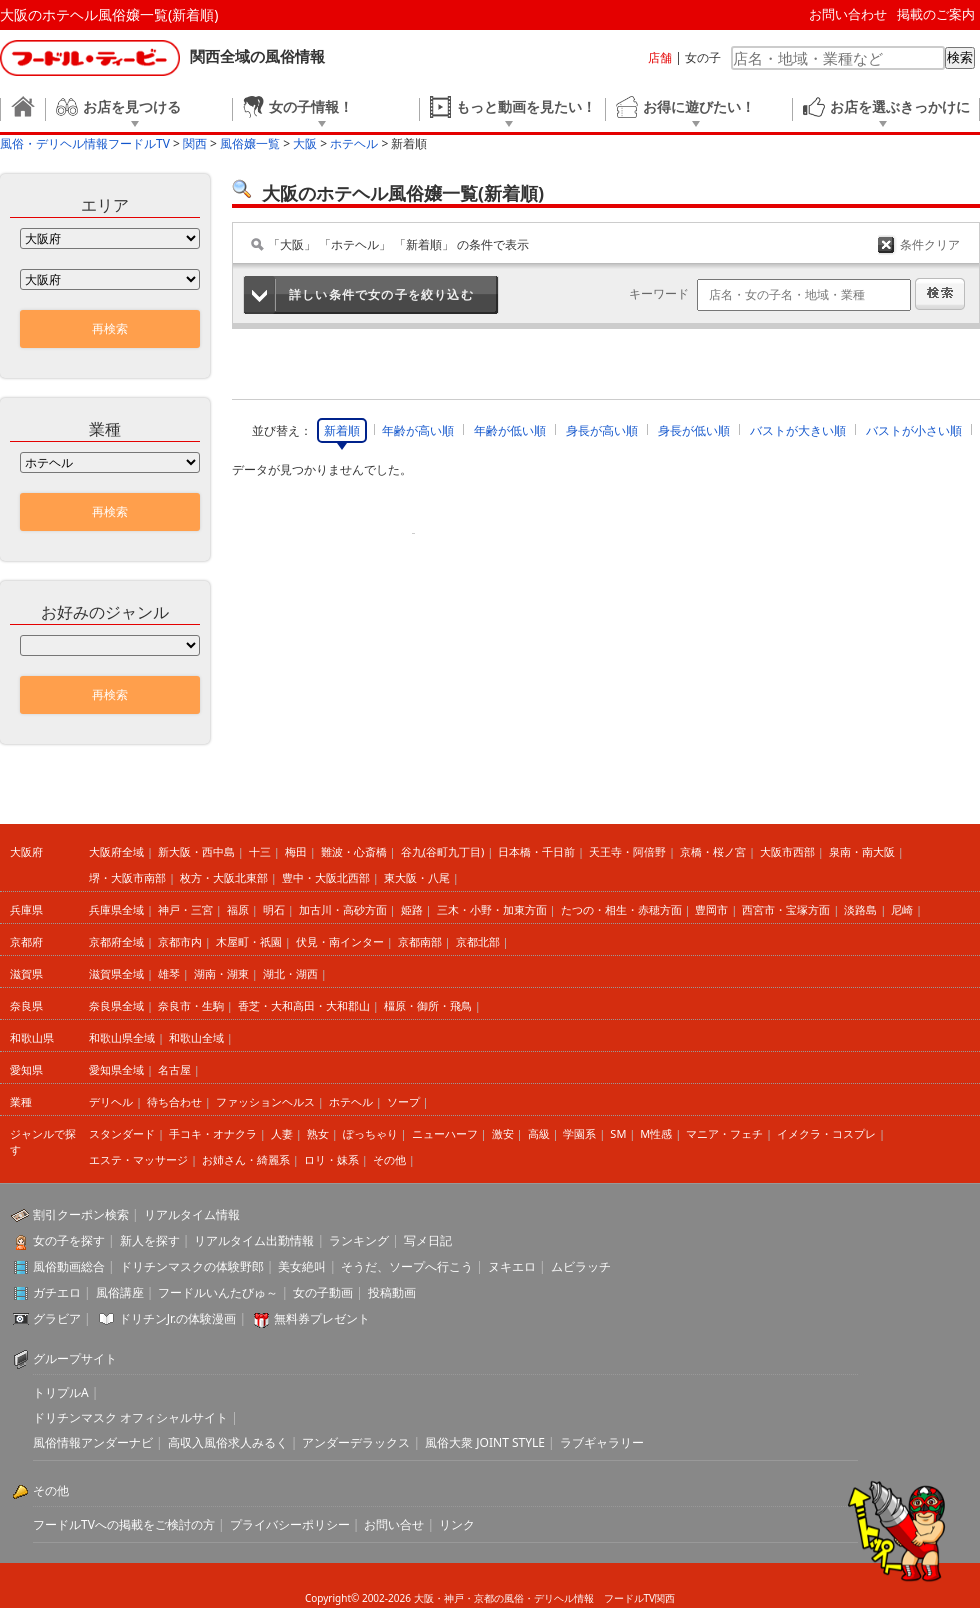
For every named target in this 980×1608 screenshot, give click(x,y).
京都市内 (180, 941)
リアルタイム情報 (192, 1214)
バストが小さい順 (914, 430)
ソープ (403, 1101)
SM (618, 1133)
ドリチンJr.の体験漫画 (178, 1318)
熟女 (318, 1133)
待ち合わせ (174, 1101)
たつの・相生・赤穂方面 (621, 909)
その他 (389, 1159)
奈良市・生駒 (191, 1005)
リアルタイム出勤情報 (254, 1240)
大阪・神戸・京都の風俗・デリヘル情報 (504, 1598)
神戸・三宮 (185, 909)
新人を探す (150, 1240)
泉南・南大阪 (862, 851)
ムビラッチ (581, 1266)
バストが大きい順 (798, 430)
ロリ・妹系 (331, 1159)
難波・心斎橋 (354, 851)
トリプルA (61, 1392)
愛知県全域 (116, 1069)
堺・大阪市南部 (127, 877)
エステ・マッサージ (138, 1159)
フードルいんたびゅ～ (218, 1292)
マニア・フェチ (724, 1133)
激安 (503, 1133)
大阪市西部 (787, 851)
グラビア (57, 1318)
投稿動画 (392, 1292)
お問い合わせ (848, 14)
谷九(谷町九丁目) (443, 851)
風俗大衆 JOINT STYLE (485, 1442)
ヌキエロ (512, 1266)
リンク (457, 1524)
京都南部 (420, 941)
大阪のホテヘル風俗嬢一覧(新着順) (109, 14)
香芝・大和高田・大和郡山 (304, 1005)
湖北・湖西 (290, 973)
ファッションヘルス (265, 1101)
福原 (238, 909)
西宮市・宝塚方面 (786, 909)
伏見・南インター (340, 941)
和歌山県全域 (122, 1037)
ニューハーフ (445, 1133)
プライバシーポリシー (290, 1524)
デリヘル (111, 1101)
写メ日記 (428, 1240)
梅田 (296, 851)
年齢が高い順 (418, 430)
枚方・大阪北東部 (224, 877)
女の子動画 (323, 1292)
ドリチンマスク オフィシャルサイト (130, 1417)
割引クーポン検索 (81, 1214)
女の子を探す (69, 1240)
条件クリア (930, 244)
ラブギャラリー (602, 1442)
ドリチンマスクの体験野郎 (192, 1266)
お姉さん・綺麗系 (246, 1159)
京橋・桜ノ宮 (713, 851)
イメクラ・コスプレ (826, 1133)
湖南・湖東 (221, 973)
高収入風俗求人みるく (228, 1442)
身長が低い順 (694, 430)
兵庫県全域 (116, 909)
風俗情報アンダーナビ (93, 1442)
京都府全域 (116, 941)
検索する (940, 294)
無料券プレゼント (322, 1318)
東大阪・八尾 (417, 877)
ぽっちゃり (370, 1133)
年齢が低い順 (510, 430)
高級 (539, 1133)
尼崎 (902, 909)
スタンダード (122, 1133)
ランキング (359, 1240)
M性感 (656, 1133)
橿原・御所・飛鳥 (428, 1005)
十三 (260, 851)
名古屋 (174, 1069)
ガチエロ (57, 1292)
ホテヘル (351, 1101)
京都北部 (478, 941)
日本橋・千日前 (536, 851)
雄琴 (169, 973)
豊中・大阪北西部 (326, 877)
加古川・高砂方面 (343, 909)
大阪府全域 (116, 851)
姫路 (412, 909)
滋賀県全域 (116, 973)
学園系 (579, 1133)
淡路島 (860, 909)
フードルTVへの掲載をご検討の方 (124, 1524)
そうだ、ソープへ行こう (407, 1266)
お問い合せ (394, 1524)
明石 (274, 909)
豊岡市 (711, 909)
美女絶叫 (302, 1266)
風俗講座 (120, 1292)
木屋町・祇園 (249, 941)
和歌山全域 (196, 1037)
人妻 (282, 1133)
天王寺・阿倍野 (627, 851)
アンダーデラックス (356, 1442)
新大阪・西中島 (196, 851)
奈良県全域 (116, 1005)
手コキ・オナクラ (213, 1133)
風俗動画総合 (69, 1266)
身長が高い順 (602, 430)
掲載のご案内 (936, 14)
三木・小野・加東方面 (492, 909)
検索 (960, 57)
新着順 (342, 430)
